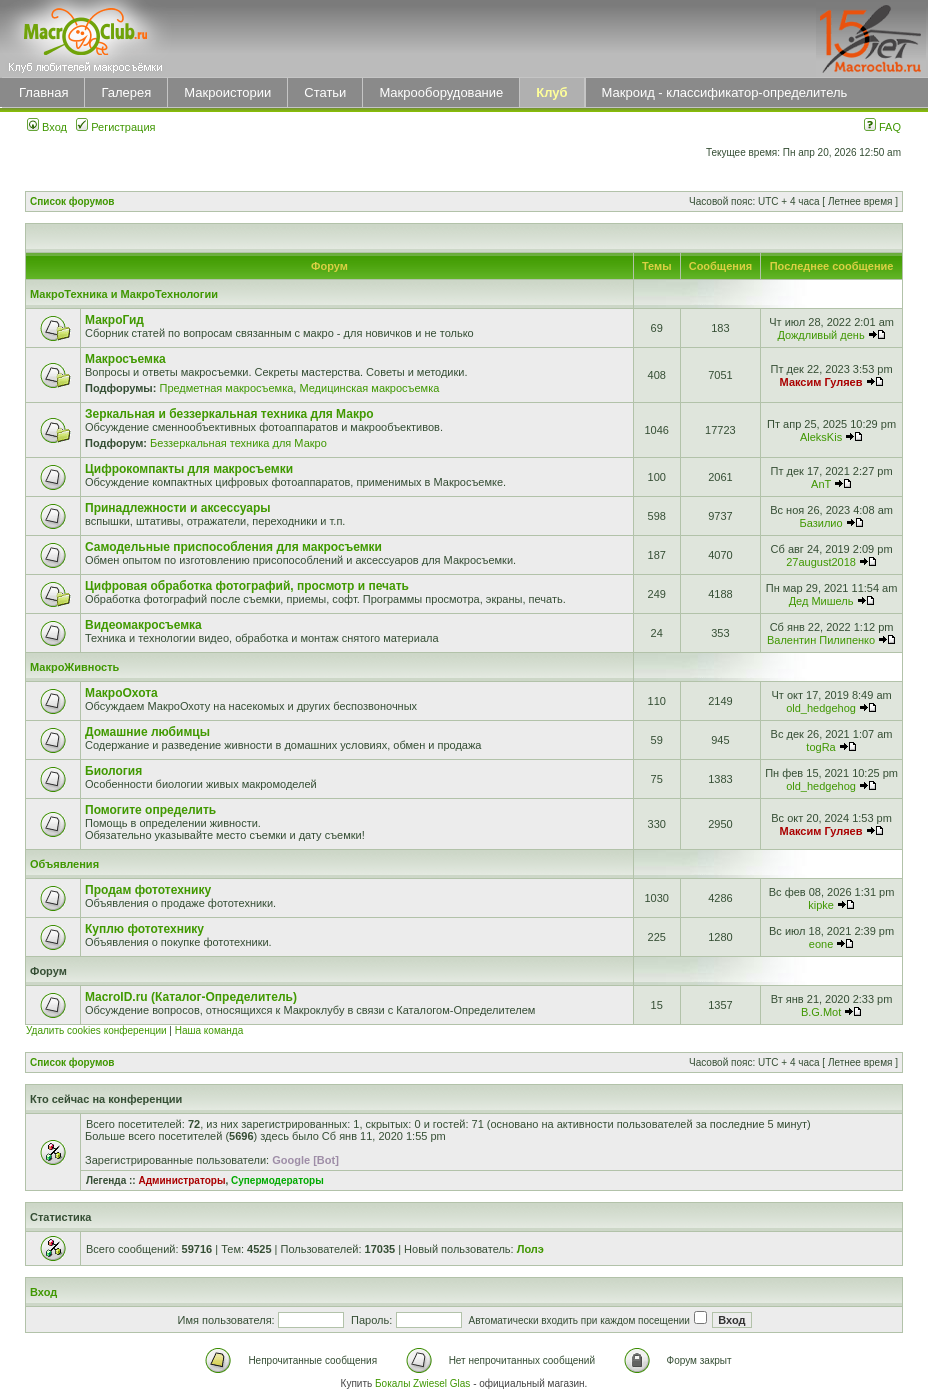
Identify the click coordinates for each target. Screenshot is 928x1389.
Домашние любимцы (147, 732)
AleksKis (821, 437)
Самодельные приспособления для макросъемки (233, 547)
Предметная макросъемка (226, 388)
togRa (820, 747)
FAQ (882, 127)
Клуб (551, 92)
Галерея (126, 92)
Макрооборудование (441, 92)
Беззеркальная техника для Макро (238, 443)
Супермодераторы (277, 1180)
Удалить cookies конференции (96, 1030)
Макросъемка (125, 359)
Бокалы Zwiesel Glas (424, 1383)
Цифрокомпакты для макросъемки (189, 469)
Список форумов (72, 201)
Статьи (325, 92)
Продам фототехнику (148, 890)
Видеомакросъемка (143, 625)
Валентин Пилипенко (821, 640)
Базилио (821, 523)
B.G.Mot (821, 1012)
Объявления (64, 864)
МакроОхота (121, 693)
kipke (821, 905)
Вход (47, 127)
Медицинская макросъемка (369, 388)
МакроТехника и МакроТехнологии (124, 294)
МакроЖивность (74, 667)
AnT (821, 484)
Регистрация (115, 127)
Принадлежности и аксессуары (178, 508)
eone (821, 944)
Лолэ (530, 1249)
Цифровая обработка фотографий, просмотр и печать (247, 586)
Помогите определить (150, 810)
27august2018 (821, 562)
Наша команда (209, 1030)
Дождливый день (820, 335)
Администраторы (181, 1180)
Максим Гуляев (821, 382)
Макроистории (227, 92)
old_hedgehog (821, 708)
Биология (113, 771)
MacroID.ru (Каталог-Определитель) (191, 997)
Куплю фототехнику (144, 929)
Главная (43, 92)
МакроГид (114, 320)
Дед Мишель (821, 601)
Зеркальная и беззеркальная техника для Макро (229, 414)
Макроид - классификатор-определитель (725, 92)
